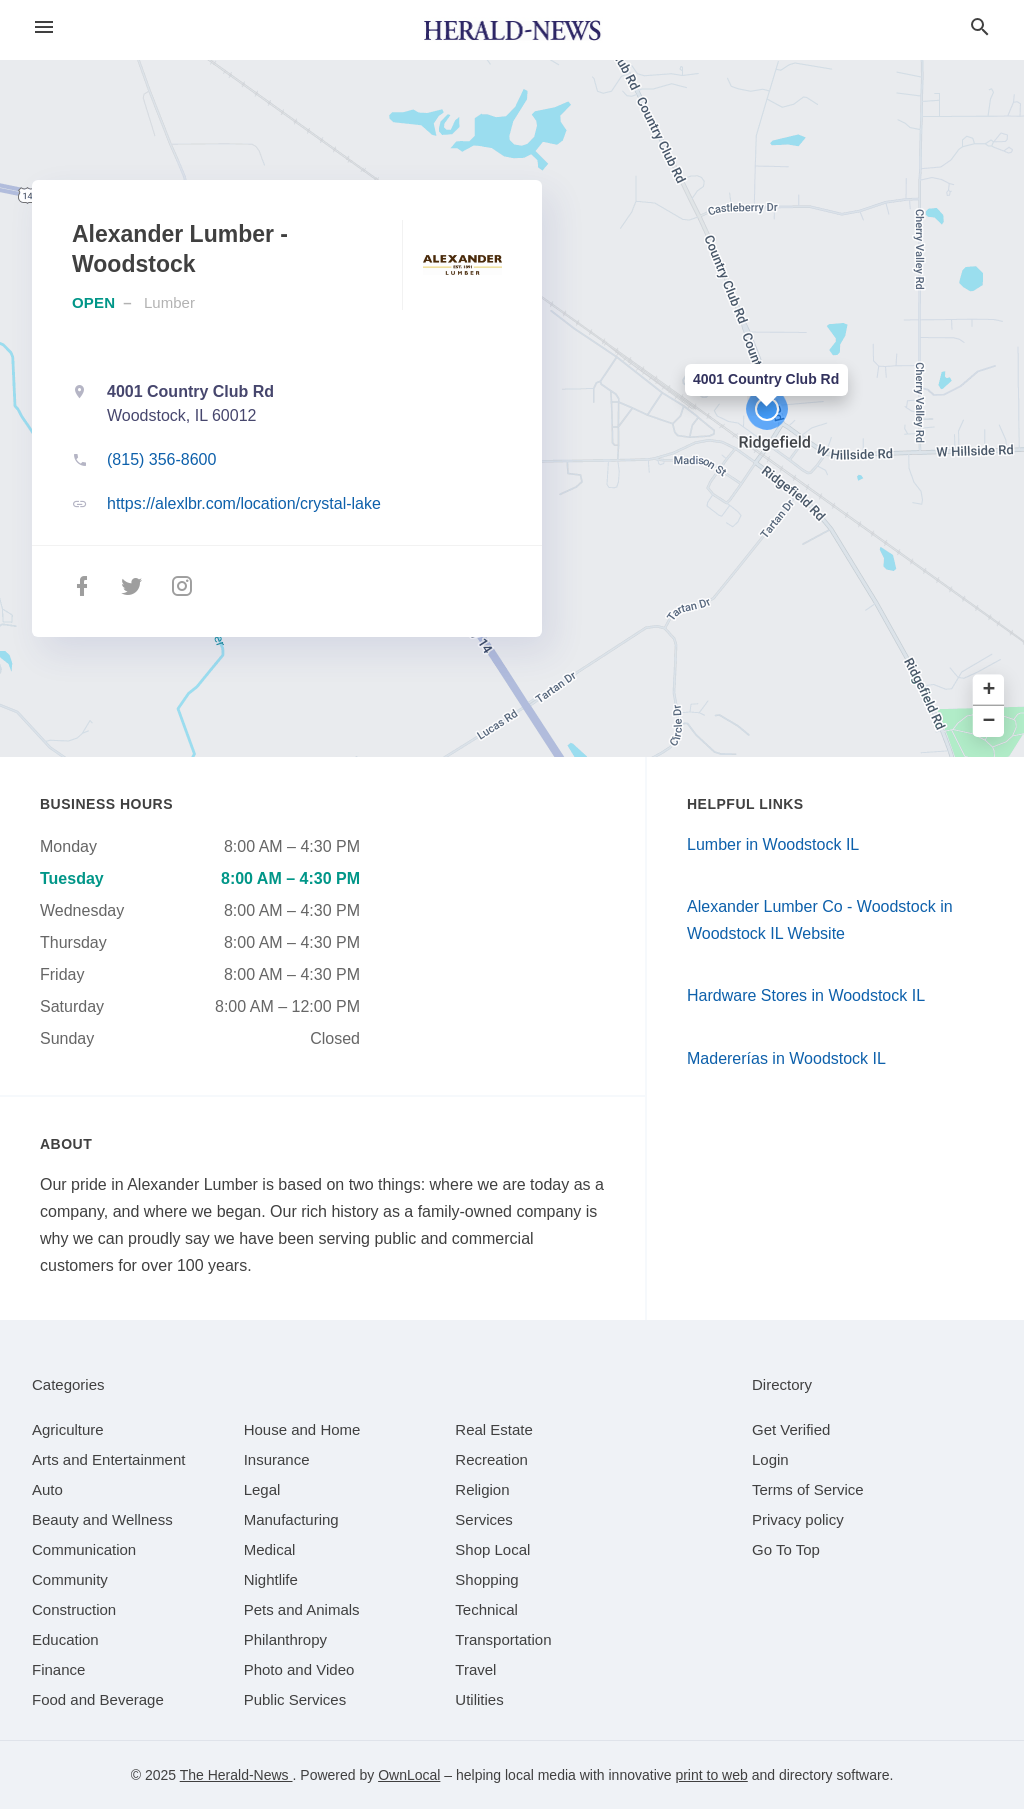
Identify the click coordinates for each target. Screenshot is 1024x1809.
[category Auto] (47, 1489)
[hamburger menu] (44, 27)
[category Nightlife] (271, 1579)
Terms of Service (808, 1489)
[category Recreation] (491, 1459)
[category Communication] (84, 1549)
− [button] (989, 721)
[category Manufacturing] (291, 1519)
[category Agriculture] (68, 1429)
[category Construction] (74, 1609)
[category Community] (70, 1579)
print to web (711, 1775)
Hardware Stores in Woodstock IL (806, 995)
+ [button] (989, 690)
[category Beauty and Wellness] (102, 1519)
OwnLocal (409, 1775)
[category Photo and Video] (299, 1669)
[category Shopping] (486, 1579)
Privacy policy (798, 1519)
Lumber (169, 302)
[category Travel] (475, 1669)
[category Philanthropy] (285, 1639)
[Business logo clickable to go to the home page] (512, 30)
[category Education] (65, 1639)
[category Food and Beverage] (98, 1699)
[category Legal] (262, 1489)
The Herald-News (236, 1775)
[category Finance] (58, 1669)
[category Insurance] (277, 1459)
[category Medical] (270, 1549)
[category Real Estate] (494, 1429)
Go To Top (786, 1549)
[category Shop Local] (492, 1549)
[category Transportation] (503, 1639)
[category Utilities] (479, 1699)
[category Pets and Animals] (302, 1609)
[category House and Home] (302, 1429)
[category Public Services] (295, 1699)
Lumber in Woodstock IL (773, 844)
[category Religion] (482, 1489)
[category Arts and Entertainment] (108, 1459)
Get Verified (791, 1429)
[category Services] (484, 1519)
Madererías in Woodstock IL (786, 1058)
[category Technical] (486, 1609)
